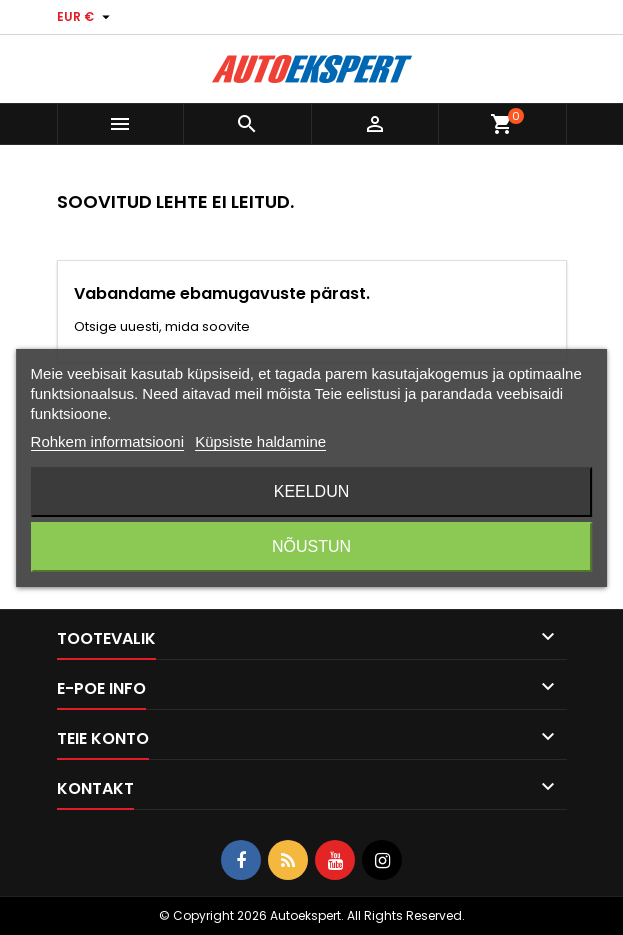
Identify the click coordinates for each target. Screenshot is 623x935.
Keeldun (312, 491)
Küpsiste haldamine (260, 441)
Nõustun (311, 546)
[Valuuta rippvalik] (86, 17)
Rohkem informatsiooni (107, 441)
